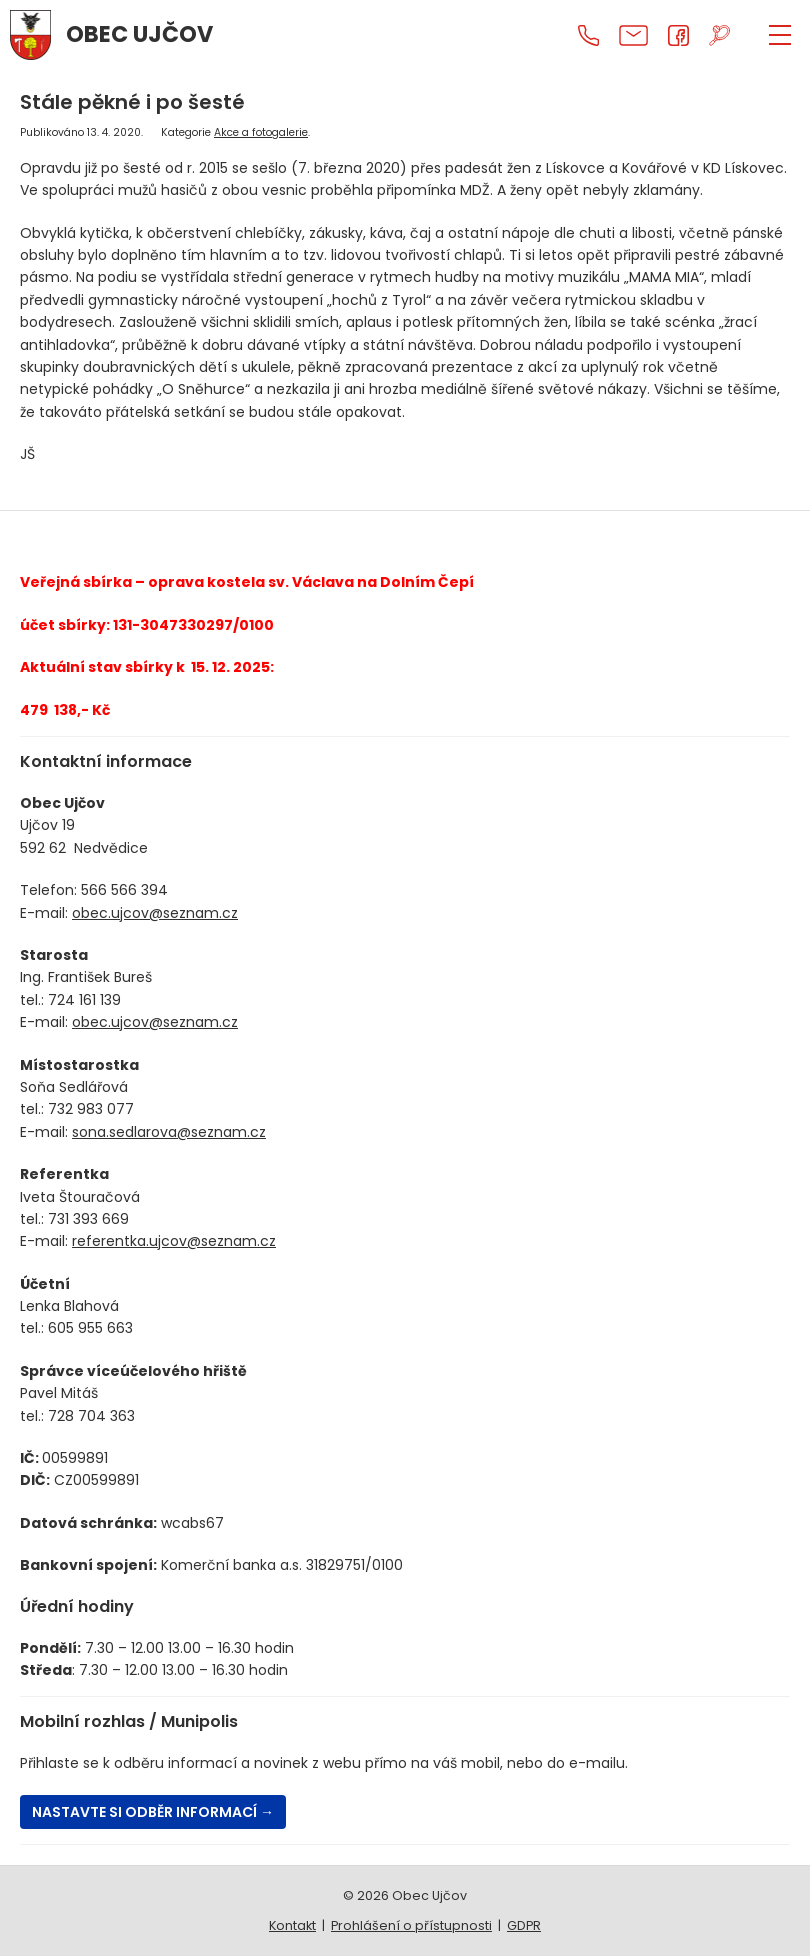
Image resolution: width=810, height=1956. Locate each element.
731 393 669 (88, 1219)
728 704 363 (91, 1416)
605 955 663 (90, 1328)
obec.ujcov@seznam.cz (155, 913)
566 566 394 (124, 890)
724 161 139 (84, 1000)
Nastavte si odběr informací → (153, 1812)
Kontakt (292, 1925)
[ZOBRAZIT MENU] (780, 35)
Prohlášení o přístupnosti (411, 1925)
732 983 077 (91, 1109)
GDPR (524, 1925)
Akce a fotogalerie (261, 132)
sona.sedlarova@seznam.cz (169, 1132)
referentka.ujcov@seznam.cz (174, 1241)
